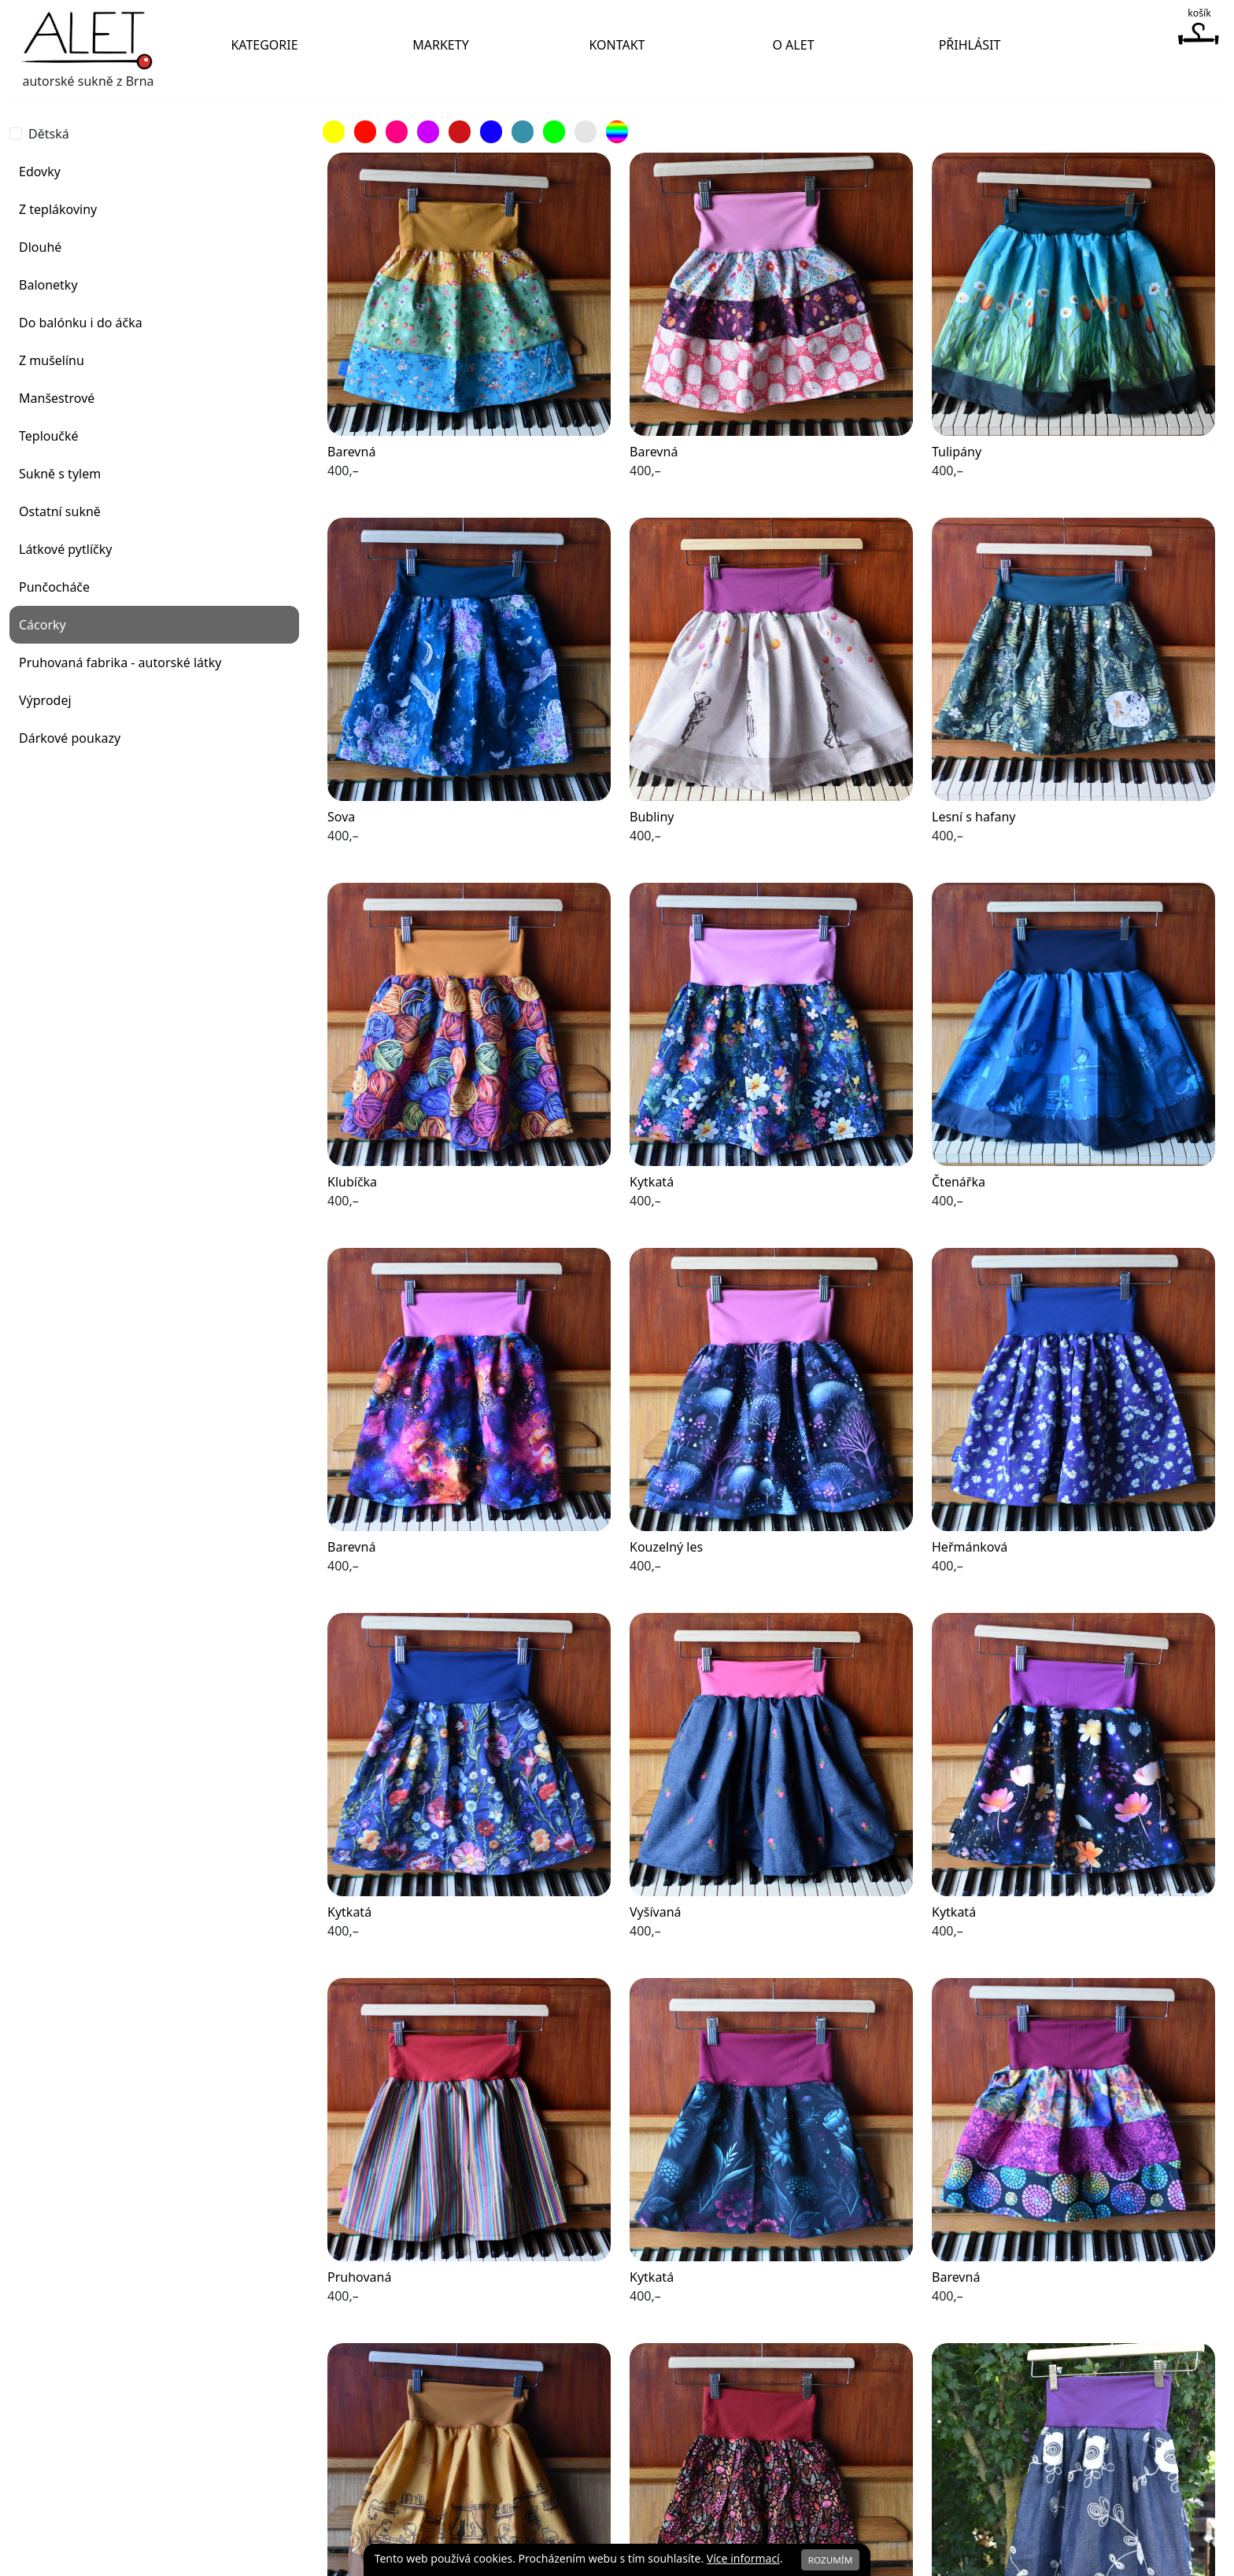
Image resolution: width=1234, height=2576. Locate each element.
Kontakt (617, 45)
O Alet (793, 45)
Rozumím (830, 2560)
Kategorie (264, 45)
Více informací (743, 2558)
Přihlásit (970, 45)
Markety (440, 45)
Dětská (48, 133)
